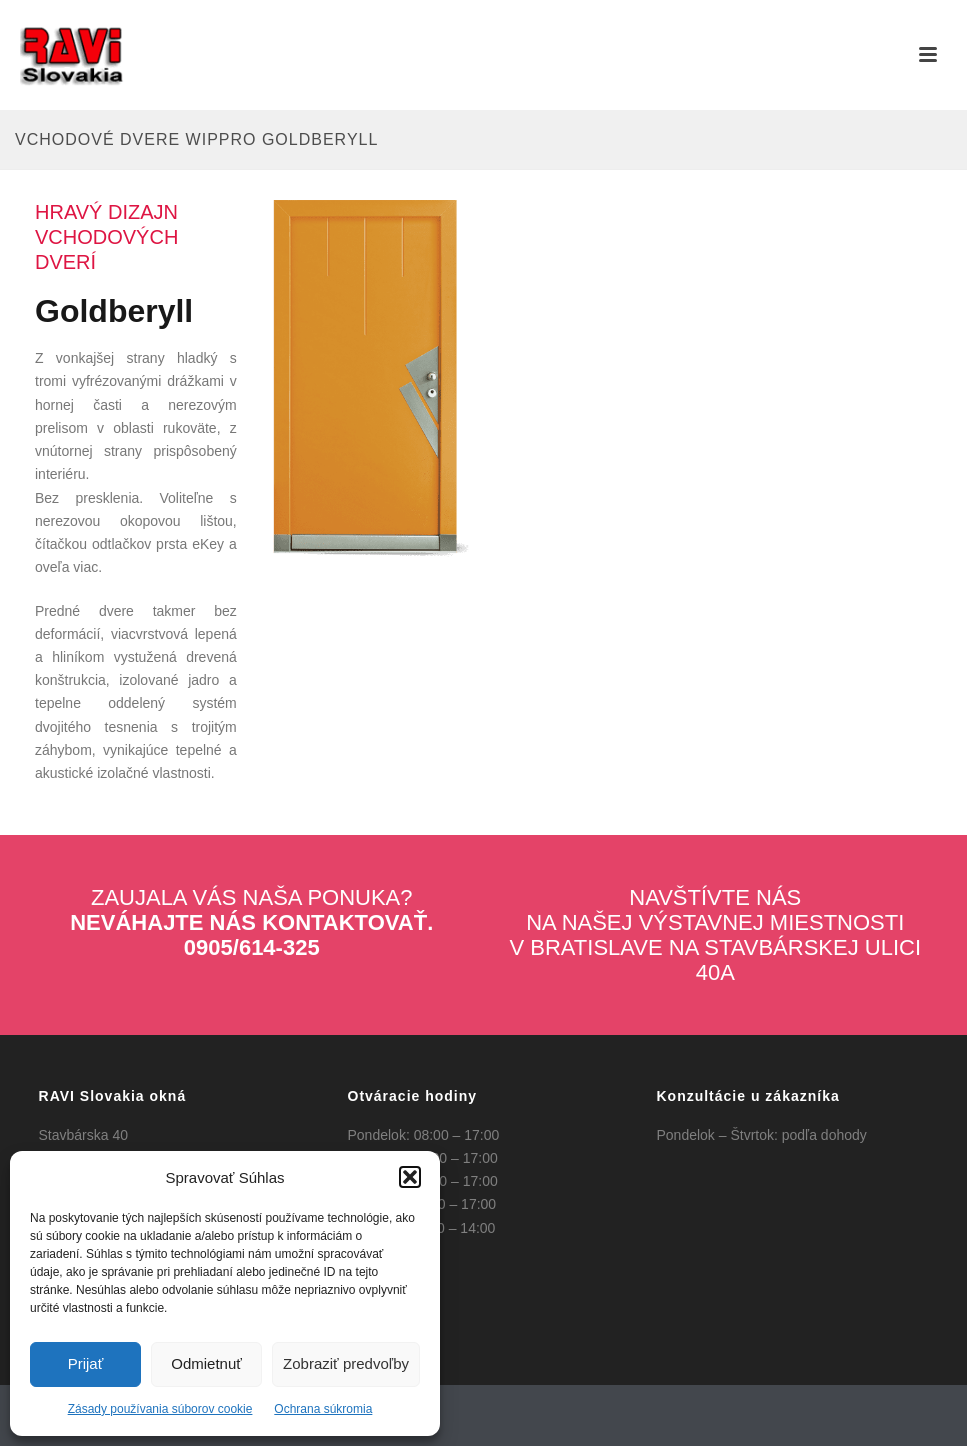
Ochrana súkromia (323, 1409)
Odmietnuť (206, 1363)
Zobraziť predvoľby (346, 1363)
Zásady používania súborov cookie (160, 1409)
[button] (410, 1177)
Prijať (86, 1363)
